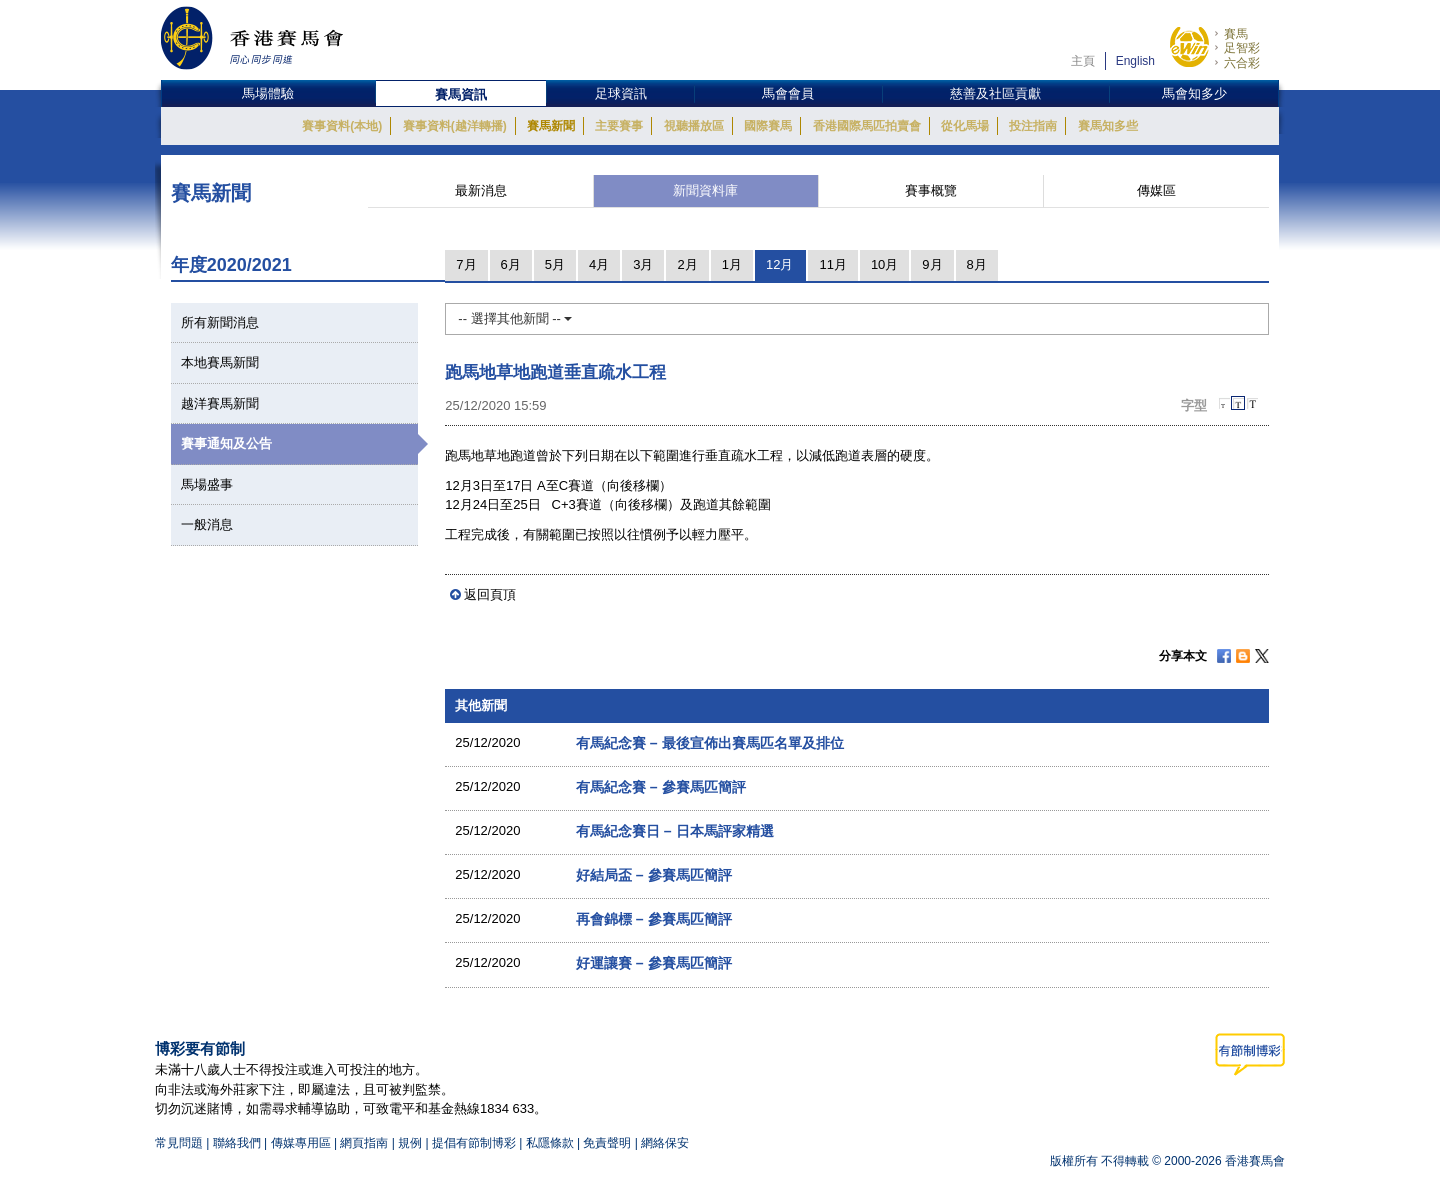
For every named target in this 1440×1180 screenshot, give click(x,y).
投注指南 (1033, 126)
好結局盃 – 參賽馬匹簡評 (654, 875)
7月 (466, 264)
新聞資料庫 (705, 190)
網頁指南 (364, 1143)
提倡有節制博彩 (474, 1143)
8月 (977, 264)
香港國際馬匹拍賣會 (867, 126)
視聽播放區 (694, 126)
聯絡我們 (237, 1143)
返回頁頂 (490, 594)
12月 (779, 264)
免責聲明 (607, 1143)
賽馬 (1236, 34)
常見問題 (179, 1143)
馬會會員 (788, 93)
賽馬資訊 (461, 94)
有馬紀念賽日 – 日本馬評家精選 (675, 831)
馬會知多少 (1194, 93)
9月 (932, 264)
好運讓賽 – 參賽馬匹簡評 (654, 963)
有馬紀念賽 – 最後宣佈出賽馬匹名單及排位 (710, 743)
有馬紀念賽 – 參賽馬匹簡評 (661, 787)
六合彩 (1242, 63)
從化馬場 (965, 126)
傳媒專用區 (301, 1143)
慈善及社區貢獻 (995, 93)
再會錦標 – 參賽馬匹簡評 (654, 919)
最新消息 (481, 190)
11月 (832, 264)
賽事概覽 (931, 190)
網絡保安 (665, 1143)
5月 (555, 264)
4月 (599, 264)
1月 (732, 264)
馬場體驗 (268, 93)
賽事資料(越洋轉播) (455, 126)
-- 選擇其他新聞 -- (515, 318)
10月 (884, 264)
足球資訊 (621, 93)
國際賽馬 (768, 126)
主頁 (1083, 61)
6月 (511, 264)
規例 (411, 1143)
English (1135, 61)
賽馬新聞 (551, 126)
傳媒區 (1156, 190)
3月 (643, 264)
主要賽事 (619, 126)
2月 (687, 264)
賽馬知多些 (1108, 126)
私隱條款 (550, 1143)
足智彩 (1242, 48)
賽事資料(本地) (342, 126)
